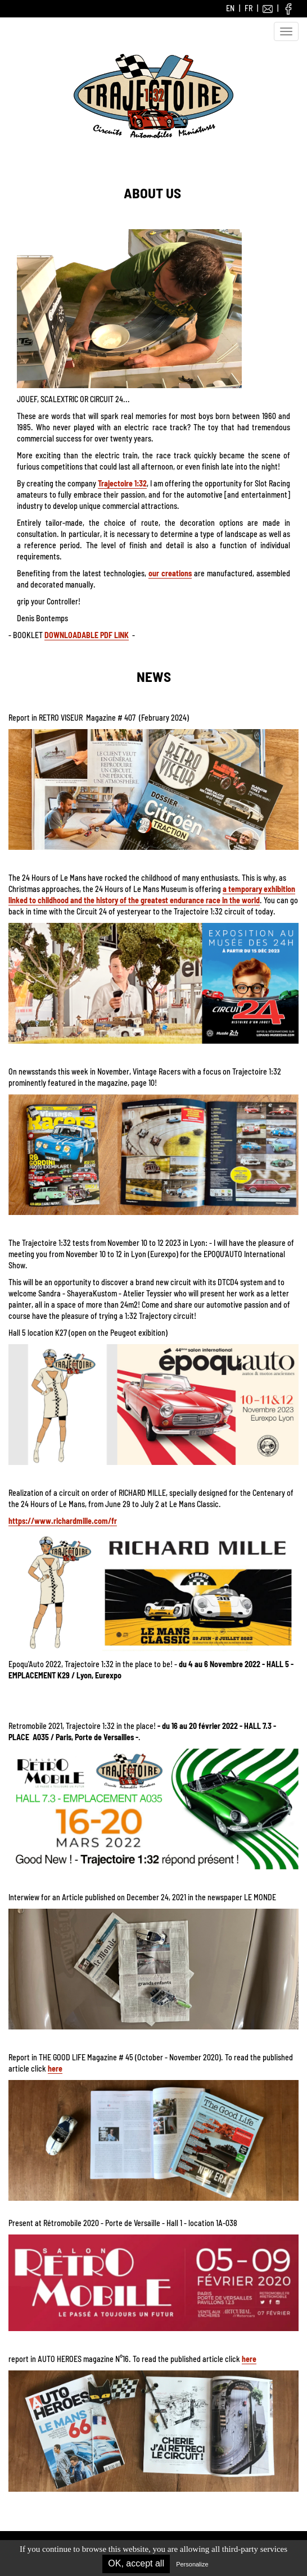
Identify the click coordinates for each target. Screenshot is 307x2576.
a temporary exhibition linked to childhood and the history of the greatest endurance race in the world (151, 894)
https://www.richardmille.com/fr (62, 1521)
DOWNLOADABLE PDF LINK (86, 635)
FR (248, 8)
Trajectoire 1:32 (122, 483)
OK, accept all (136, 2563)
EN (230, 8)
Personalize (192, 2564)
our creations (170, 573)
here (55, 2068)
